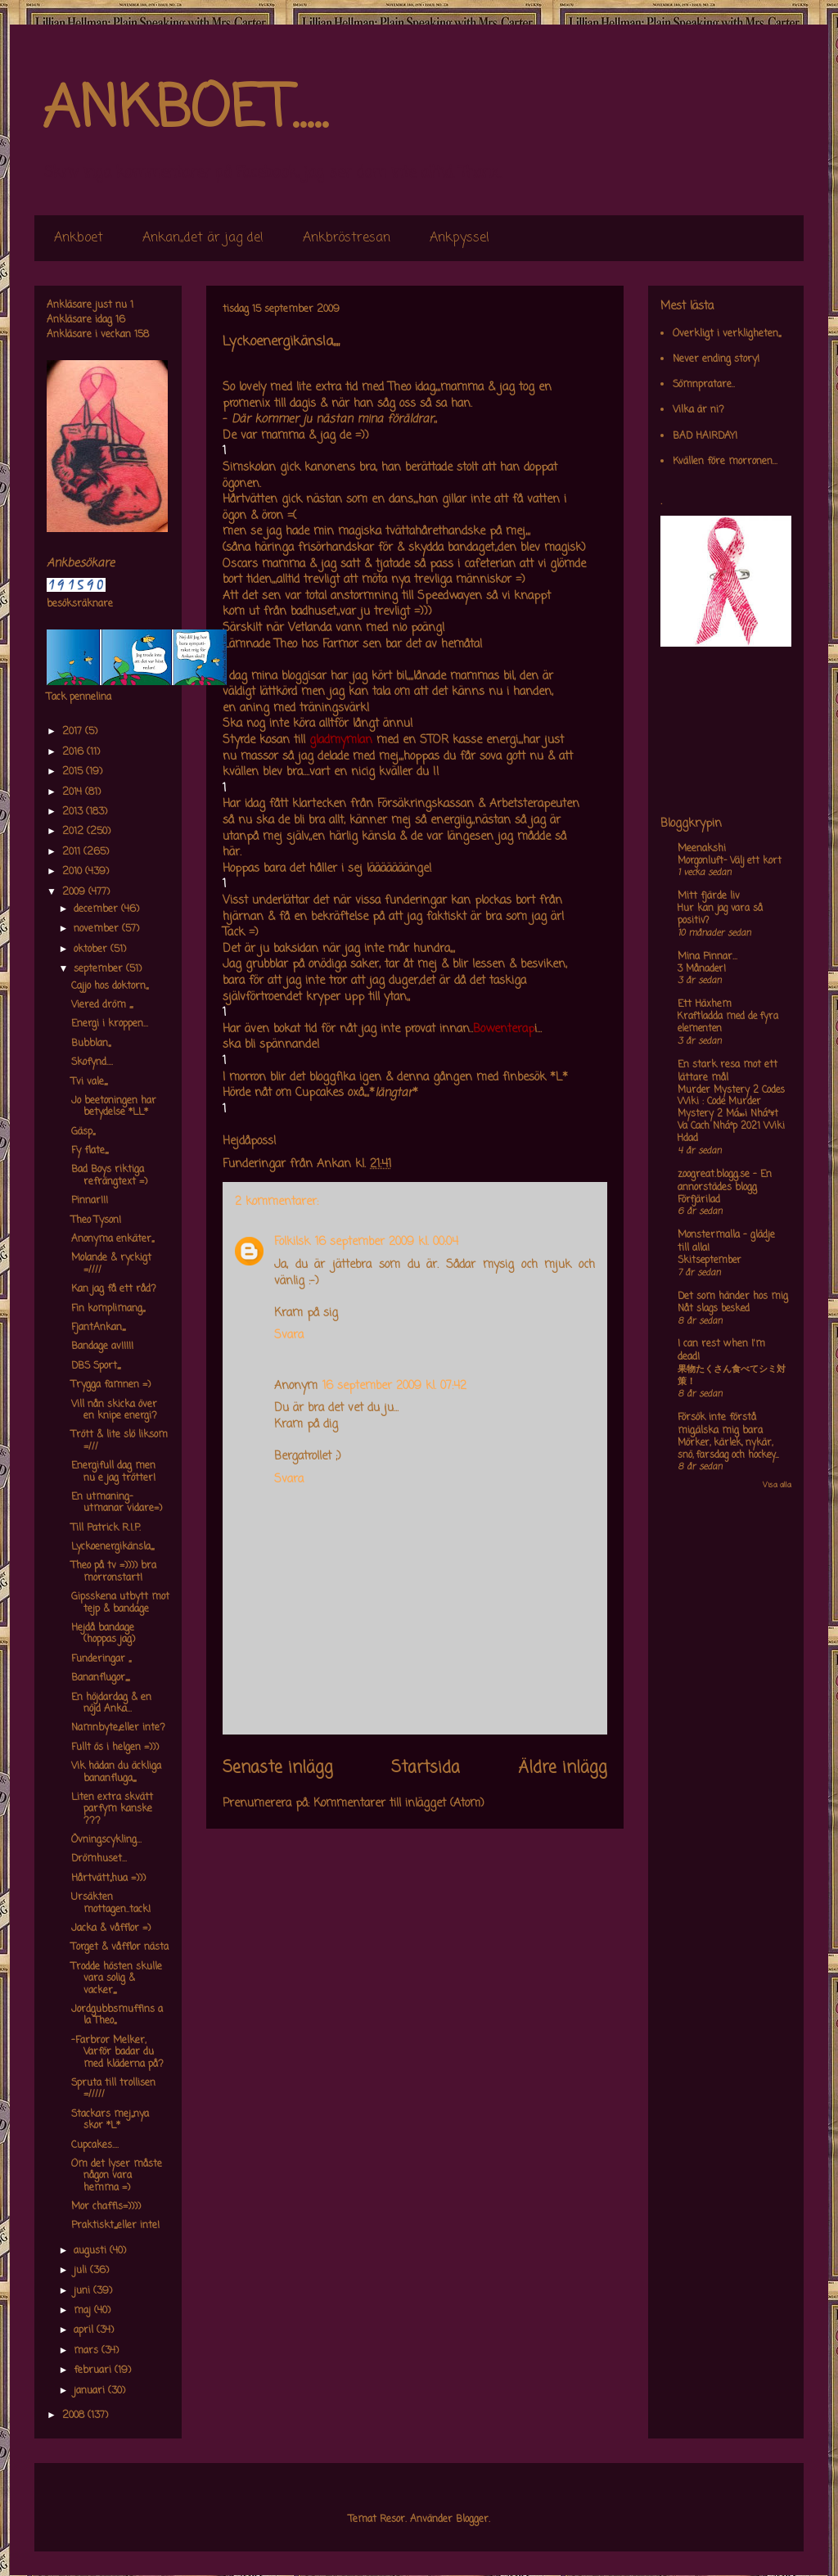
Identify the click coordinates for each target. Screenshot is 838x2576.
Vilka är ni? (698, 410)
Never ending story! (716, 359)
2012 (74, 831)
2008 (75, 2415)
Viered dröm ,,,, (102, 1005)
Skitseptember (709, 1260)
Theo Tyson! (96, 1220)
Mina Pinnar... (707, 957)
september (100, 969)
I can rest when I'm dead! (721, 1351)
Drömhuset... (99, 1859)
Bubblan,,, (90, 1043)
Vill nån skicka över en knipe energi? (114, 1410)
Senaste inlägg (278, 1768)
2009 (75, 892)
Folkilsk (292, 1242)
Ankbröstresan (346, 238)
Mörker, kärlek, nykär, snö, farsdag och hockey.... (728, 1449)
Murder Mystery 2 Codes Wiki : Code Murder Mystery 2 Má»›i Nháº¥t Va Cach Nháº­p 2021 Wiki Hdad (731, 1114)
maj (84, 2310)
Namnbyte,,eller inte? (118, 1728)
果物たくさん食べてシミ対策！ (732, 1375)
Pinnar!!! (89, 1200)
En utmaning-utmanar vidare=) (116, 1503)
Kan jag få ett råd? (113, 1289)
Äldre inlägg (562, 1768)
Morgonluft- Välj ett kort (730, 861)
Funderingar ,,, (101, 1659)
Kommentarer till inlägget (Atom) (398, 1803)
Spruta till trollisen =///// (113, 2089)
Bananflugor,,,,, (100, 1678)
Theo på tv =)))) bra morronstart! (113, 1572)
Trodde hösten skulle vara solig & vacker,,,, (116, 1979)
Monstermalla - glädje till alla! (726, 1242)
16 (120, 320)
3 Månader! (702, 969)
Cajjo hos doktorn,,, (109, 986)
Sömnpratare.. (704, 384)
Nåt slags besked (714, 1309)
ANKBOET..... (185, 110)
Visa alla (777, 1485)
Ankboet (78, 238)
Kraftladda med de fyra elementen (728, 1022)
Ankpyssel (459, 238)
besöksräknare (80, 604)
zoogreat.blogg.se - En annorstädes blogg (725, 1181)
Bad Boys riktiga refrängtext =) (109, 1175)
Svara (289, 1335)
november (98, 929)
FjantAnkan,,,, (98, 1327)
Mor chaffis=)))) (106, 2206)
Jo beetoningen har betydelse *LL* (113, 1107)
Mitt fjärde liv (709, 896)
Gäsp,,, (83, 1132)
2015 (74, 772)
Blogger (472, 2519)
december (97, 909)
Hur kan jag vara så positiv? (720, 914)
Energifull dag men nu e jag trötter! (113, 1472)
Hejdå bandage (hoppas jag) (103, 1634)
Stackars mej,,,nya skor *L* (110, 2120)
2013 (74, 812)
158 (141, 334)
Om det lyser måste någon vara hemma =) (116, 2176)
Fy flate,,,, (89, 1151)
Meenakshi (702, 848)
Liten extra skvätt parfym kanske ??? (112, 1809)
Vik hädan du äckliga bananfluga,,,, (116, 1772)
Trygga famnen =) (111, 1385)
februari (94, 2370)
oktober (92, 949)
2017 (73, 731)
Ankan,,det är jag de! (203, 238)
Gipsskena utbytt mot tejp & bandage (120, 1603)
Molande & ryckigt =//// (111, 1264)
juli (82, 2270)
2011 (72, 852)
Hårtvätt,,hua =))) (108, 1878)
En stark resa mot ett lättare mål (727, 1071)
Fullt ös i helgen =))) (115, 1747)
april (85, 2330)
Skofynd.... (92, 1062)
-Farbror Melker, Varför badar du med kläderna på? (117, 2052)
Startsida (425, 1768)
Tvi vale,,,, (89, 1082)
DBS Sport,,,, (95, 1366)
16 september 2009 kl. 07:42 (394, 1386)
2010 (73, 871)
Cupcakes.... (95, 2145)
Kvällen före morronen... (725, 461)
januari (91, 2391)
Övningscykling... (106, 1840)
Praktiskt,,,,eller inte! (115, 2225)
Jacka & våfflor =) (111, 1928)
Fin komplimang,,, (108, 1309)
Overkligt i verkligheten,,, (727, 334)
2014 (73, 792)
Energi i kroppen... (109, 1024)
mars (87, 2351)
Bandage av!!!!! (102, 1346)
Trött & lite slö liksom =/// (119, 1441)
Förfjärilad (699, 1200)
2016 (74, 752)
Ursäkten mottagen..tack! (111, 1903)
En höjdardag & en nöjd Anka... (111, 1703)
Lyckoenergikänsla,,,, (112, 1547)
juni (83, 2291)
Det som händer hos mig (733, 1296)
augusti (92, 2251)
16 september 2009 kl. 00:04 (386, 1242)
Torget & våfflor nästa (120, 1947)
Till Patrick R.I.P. (106, 1528)
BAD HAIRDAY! (705, 436)
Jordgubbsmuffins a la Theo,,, (117, 2015)
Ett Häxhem (705, 1004)
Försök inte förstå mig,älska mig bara (720, 1424)
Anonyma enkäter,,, (112, 1239)
